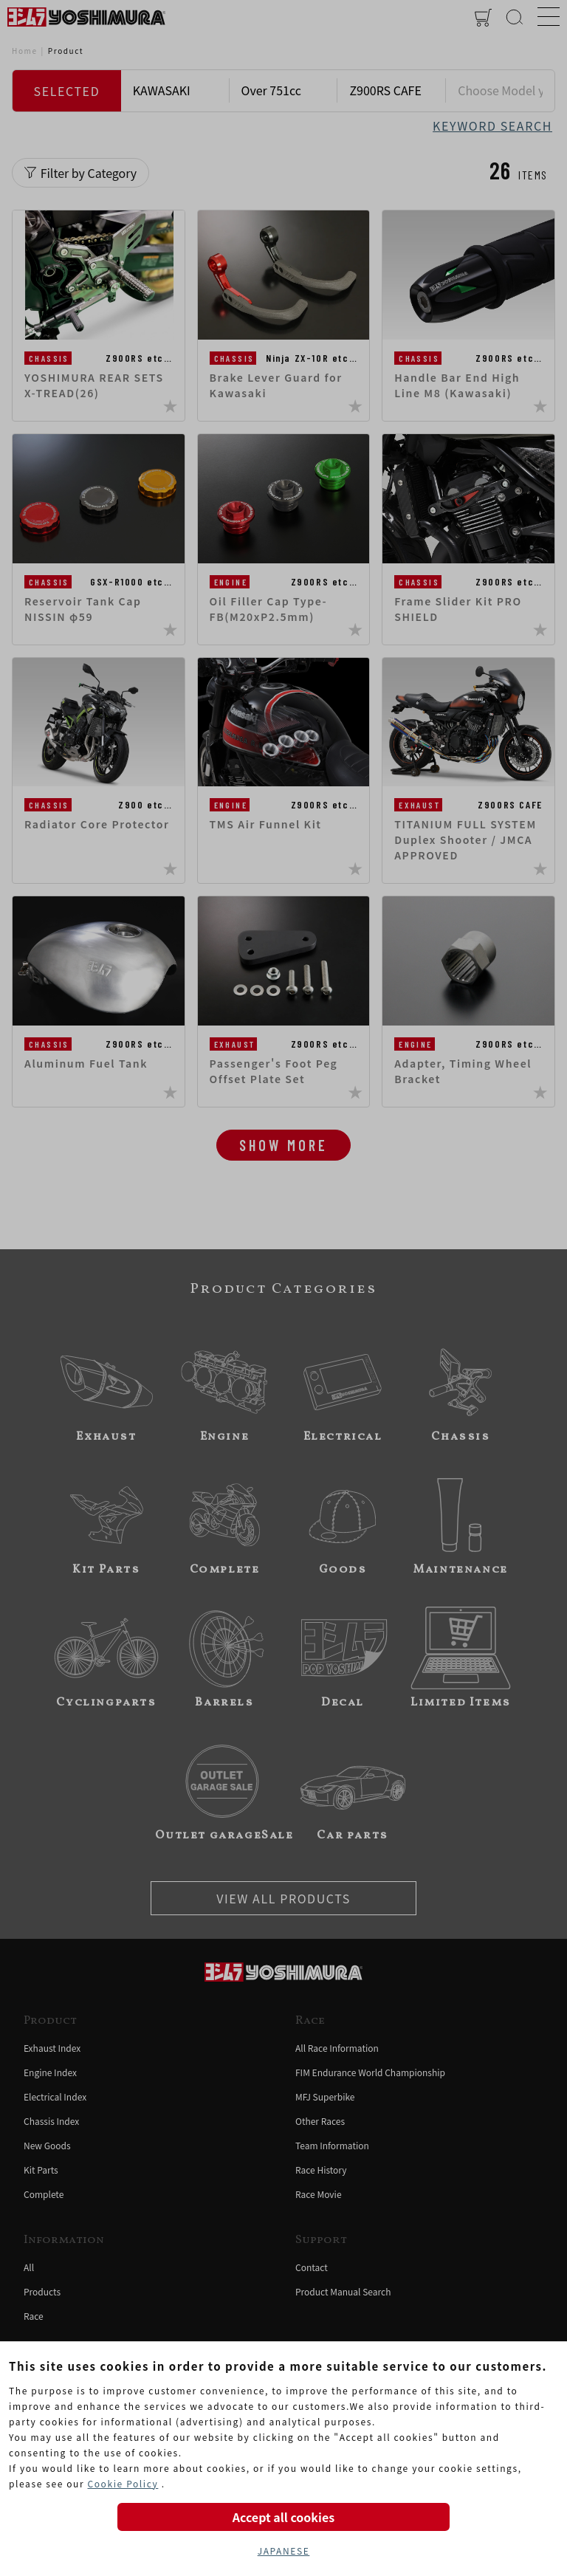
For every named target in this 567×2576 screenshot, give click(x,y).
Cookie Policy (122, 2483)
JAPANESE (284, 2550)
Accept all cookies (283, 2517)
